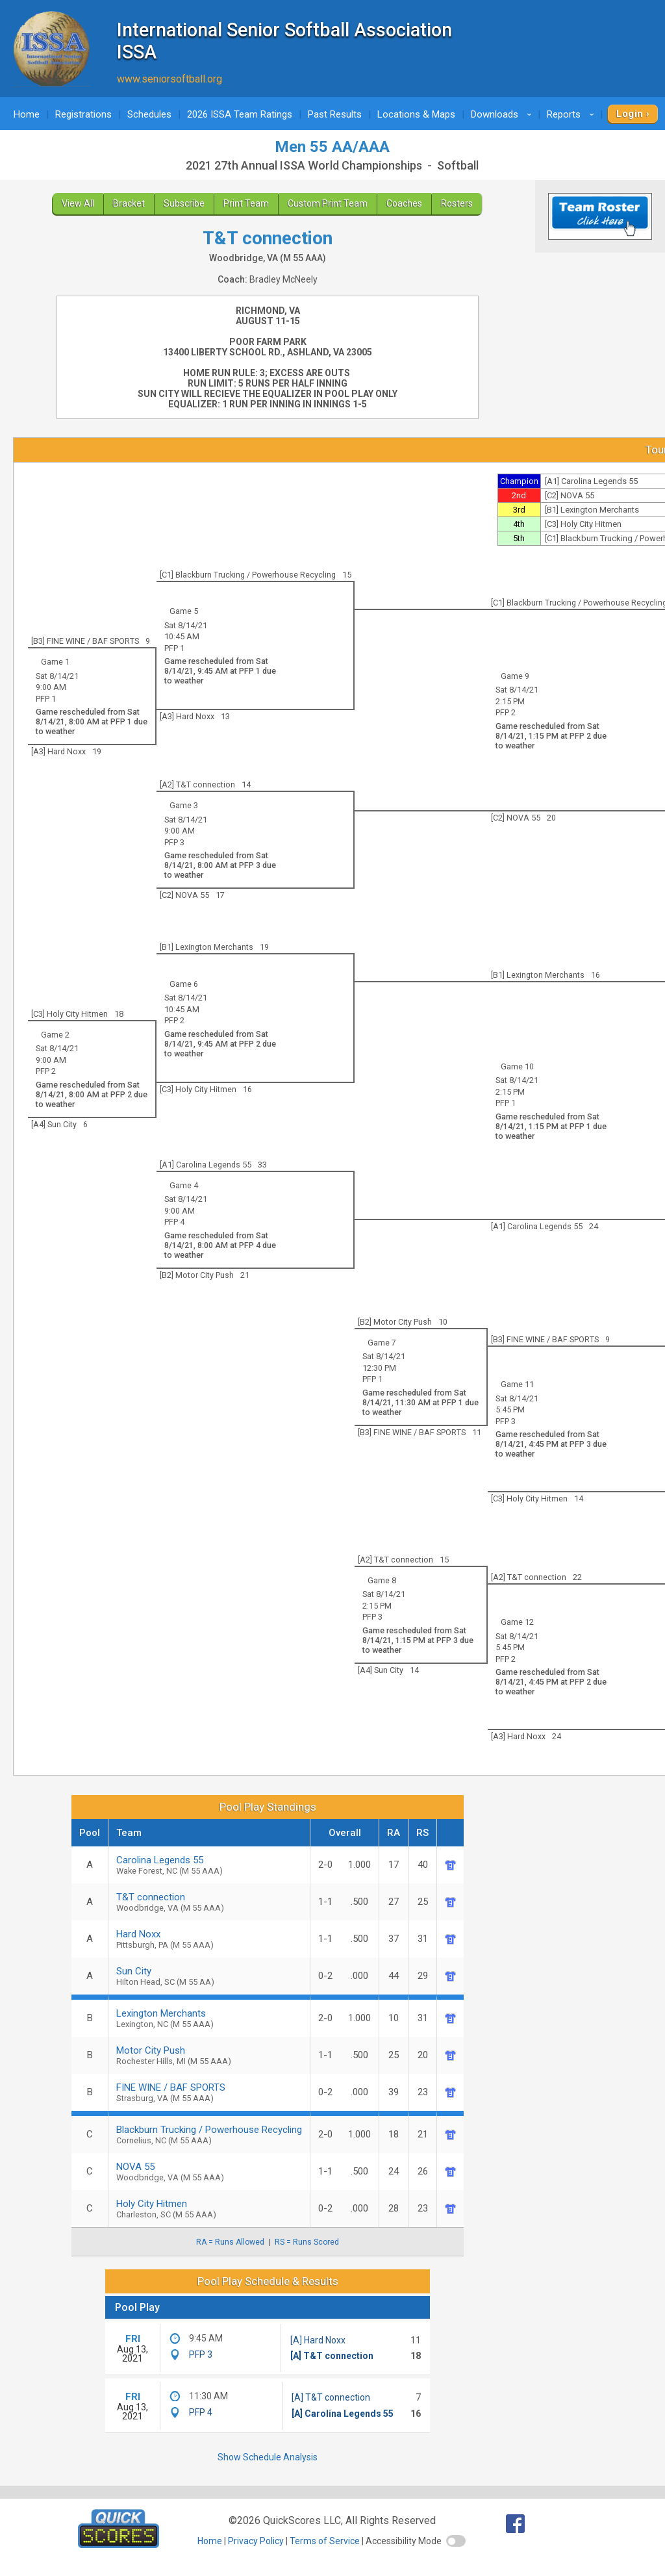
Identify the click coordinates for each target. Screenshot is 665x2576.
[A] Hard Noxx (317, 2340)
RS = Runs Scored (307, 2242)
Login (629, 114)
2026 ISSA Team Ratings (239, 114)
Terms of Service (325, 2541)
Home (27, 114)
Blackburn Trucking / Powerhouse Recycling (209, 2134)
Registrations (83, 114)
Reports (572, 114)
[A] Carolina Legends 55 (343, 2413)
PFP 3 (174, 842)
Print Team (246, 203)
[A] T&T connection (331, 2356)
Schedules (149, 114)
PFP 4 (174, 1222)
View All (78, 203)
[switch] (456, 2541)
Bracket (129, 203)
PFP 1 (174, 648)
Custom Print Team (328, 203)
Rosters (457, 203)
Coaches (404, 203)
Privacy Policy (256, 2541)
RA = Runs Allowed (230, 2242)
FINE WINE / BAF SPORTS (209, 2092)
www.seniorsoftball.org (169, 79)
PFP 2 (506, 712)
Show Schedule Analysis (268, 2457)
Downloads (503, 114)
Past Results (335, 114)
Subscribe (184, 203)
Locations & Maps (416, 114)
